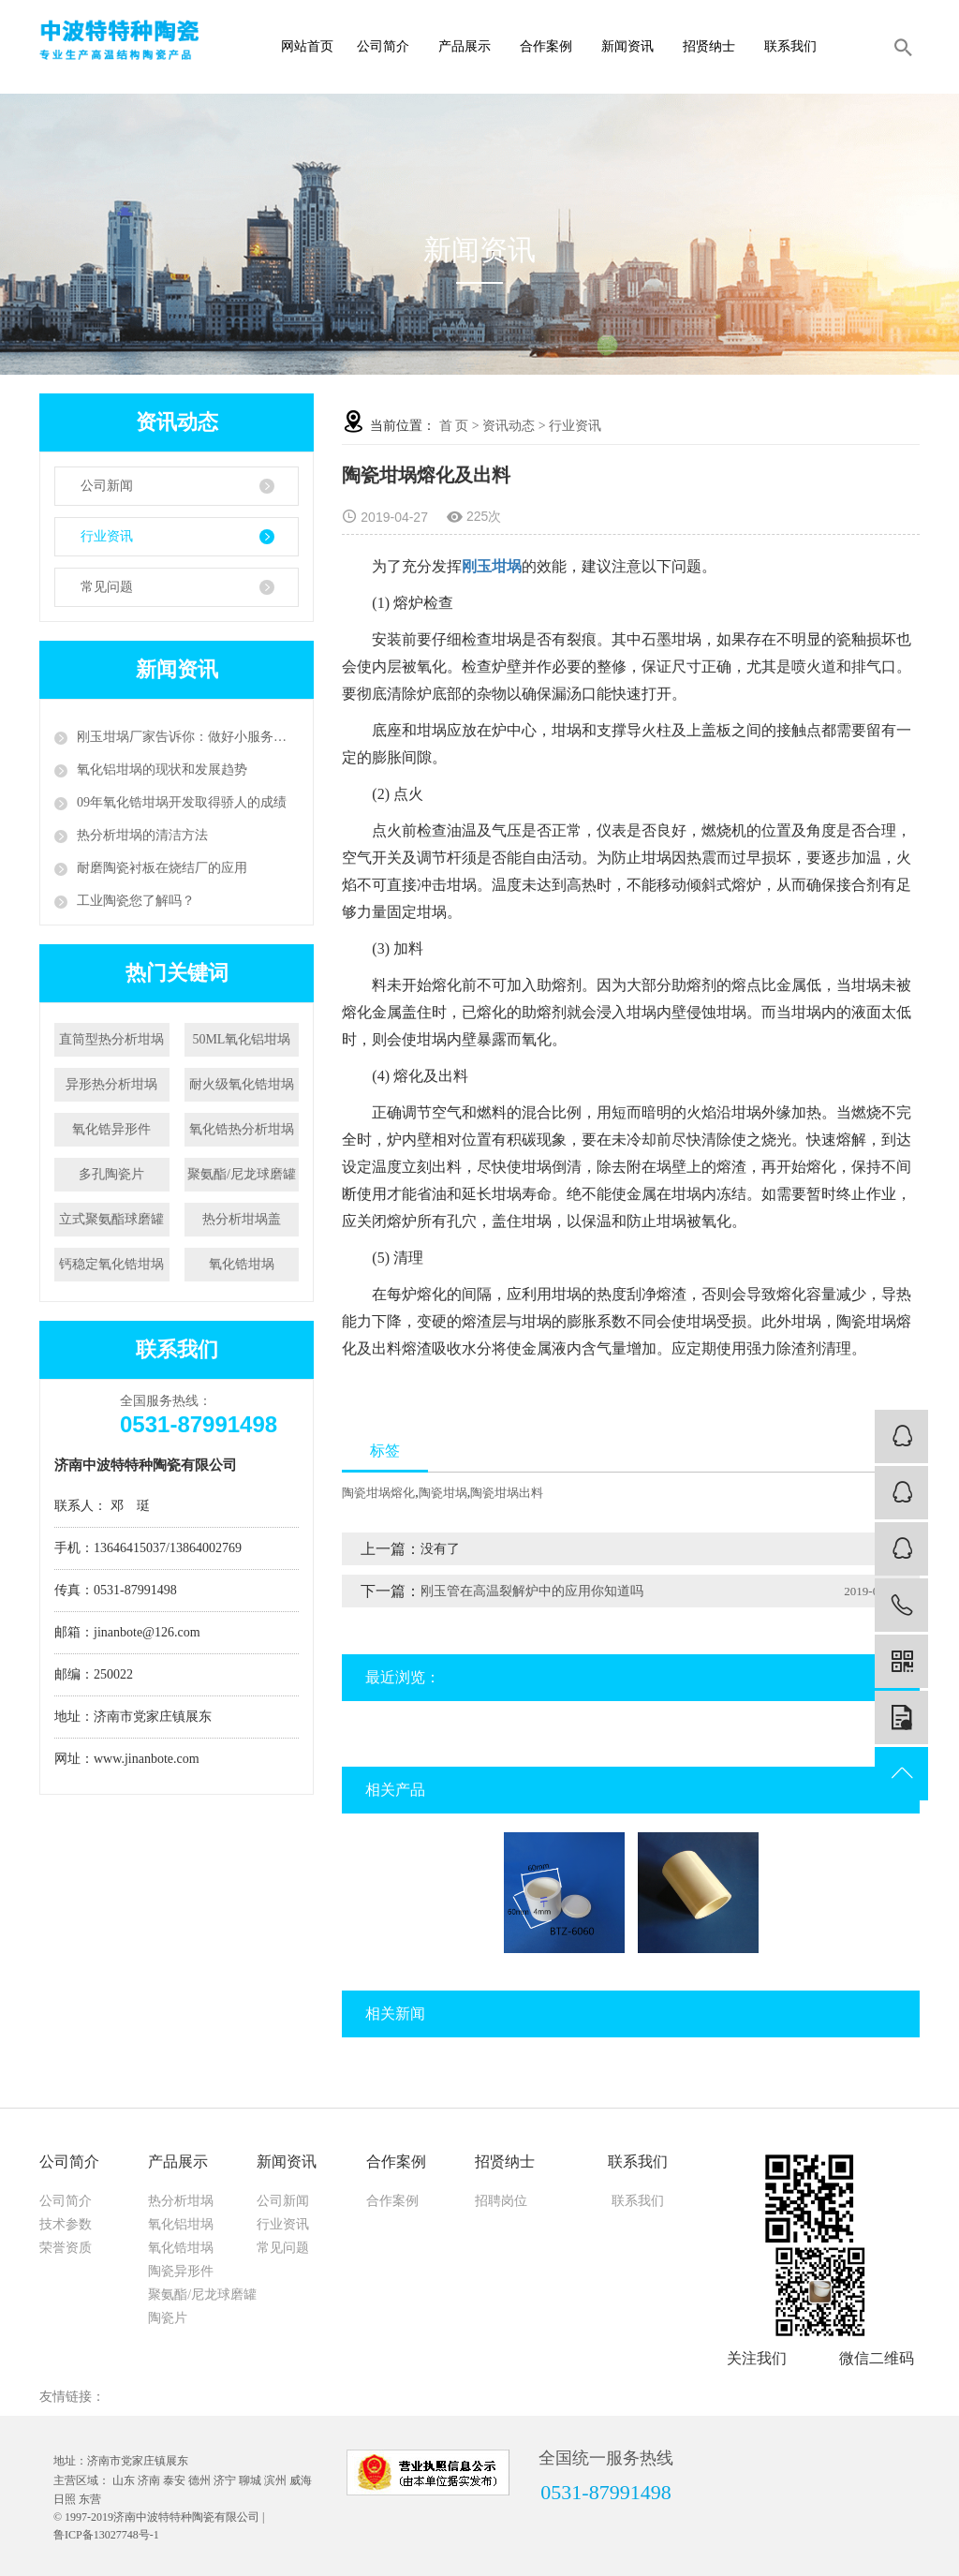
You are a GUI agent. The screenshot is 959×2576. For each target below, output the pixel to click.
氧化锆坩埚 (241, 1264)
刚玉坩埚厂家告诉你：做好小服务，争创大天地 (188, 737)
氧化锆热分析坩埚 (241, 1129)
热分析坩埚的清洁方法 (142, 835)
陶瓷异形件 (181, 2271)
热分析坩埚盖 (241, 1219)
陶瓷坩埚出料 (506, 1493)
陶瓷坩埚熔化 (378, 1493)
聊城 (250, 2480)
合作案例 (551, 46)
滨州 (275, 2480)
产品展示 (469, 46)
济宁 (225, 2480)
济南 (149, 2480)
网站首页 (307, 46)
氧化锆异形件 (111, 1129)
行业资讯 (107, 536)
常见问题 (107, 587)
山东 (123, 2480)
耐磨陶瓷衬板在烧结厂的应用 (162, 868)
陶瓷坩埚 (443, 1493)
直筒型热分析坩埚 (111, 1039)
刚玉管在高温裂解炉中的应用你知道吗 (531, 1591)
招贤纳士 (714, 46)
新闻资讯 (632, 46)
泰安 (174, 2480)
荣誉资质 (65, 2248)
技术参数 (65, 2224)
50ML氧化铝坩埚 (241, 1039)
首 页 (454, 426)
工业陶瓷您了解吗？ (136, 901)
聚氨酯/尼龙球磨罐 (241, 1174)
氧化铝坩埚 (181, 2224)
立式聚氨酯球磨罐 (111, 1219)
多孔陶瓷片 (111, 1174)
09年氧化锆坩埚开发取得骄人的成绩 (182, 802)
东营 (90, 2499)
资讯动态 (508, 426)
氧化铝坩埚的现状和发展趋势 (162, 769)
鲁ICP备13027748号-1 (106, 2534)
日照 (64, 2499)
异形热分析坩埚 (111, 1084)
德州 (199, 2480)
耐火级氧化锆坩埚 (241, 1084)
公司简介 (388, 46)
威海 (300, 2480)
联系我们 (795, 46)
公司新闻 (107, 486)
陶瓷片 (167, 2318)
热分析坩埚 (181, 2201)
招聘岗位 (501, 2201)
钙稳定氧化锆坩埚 (111, 1264)
